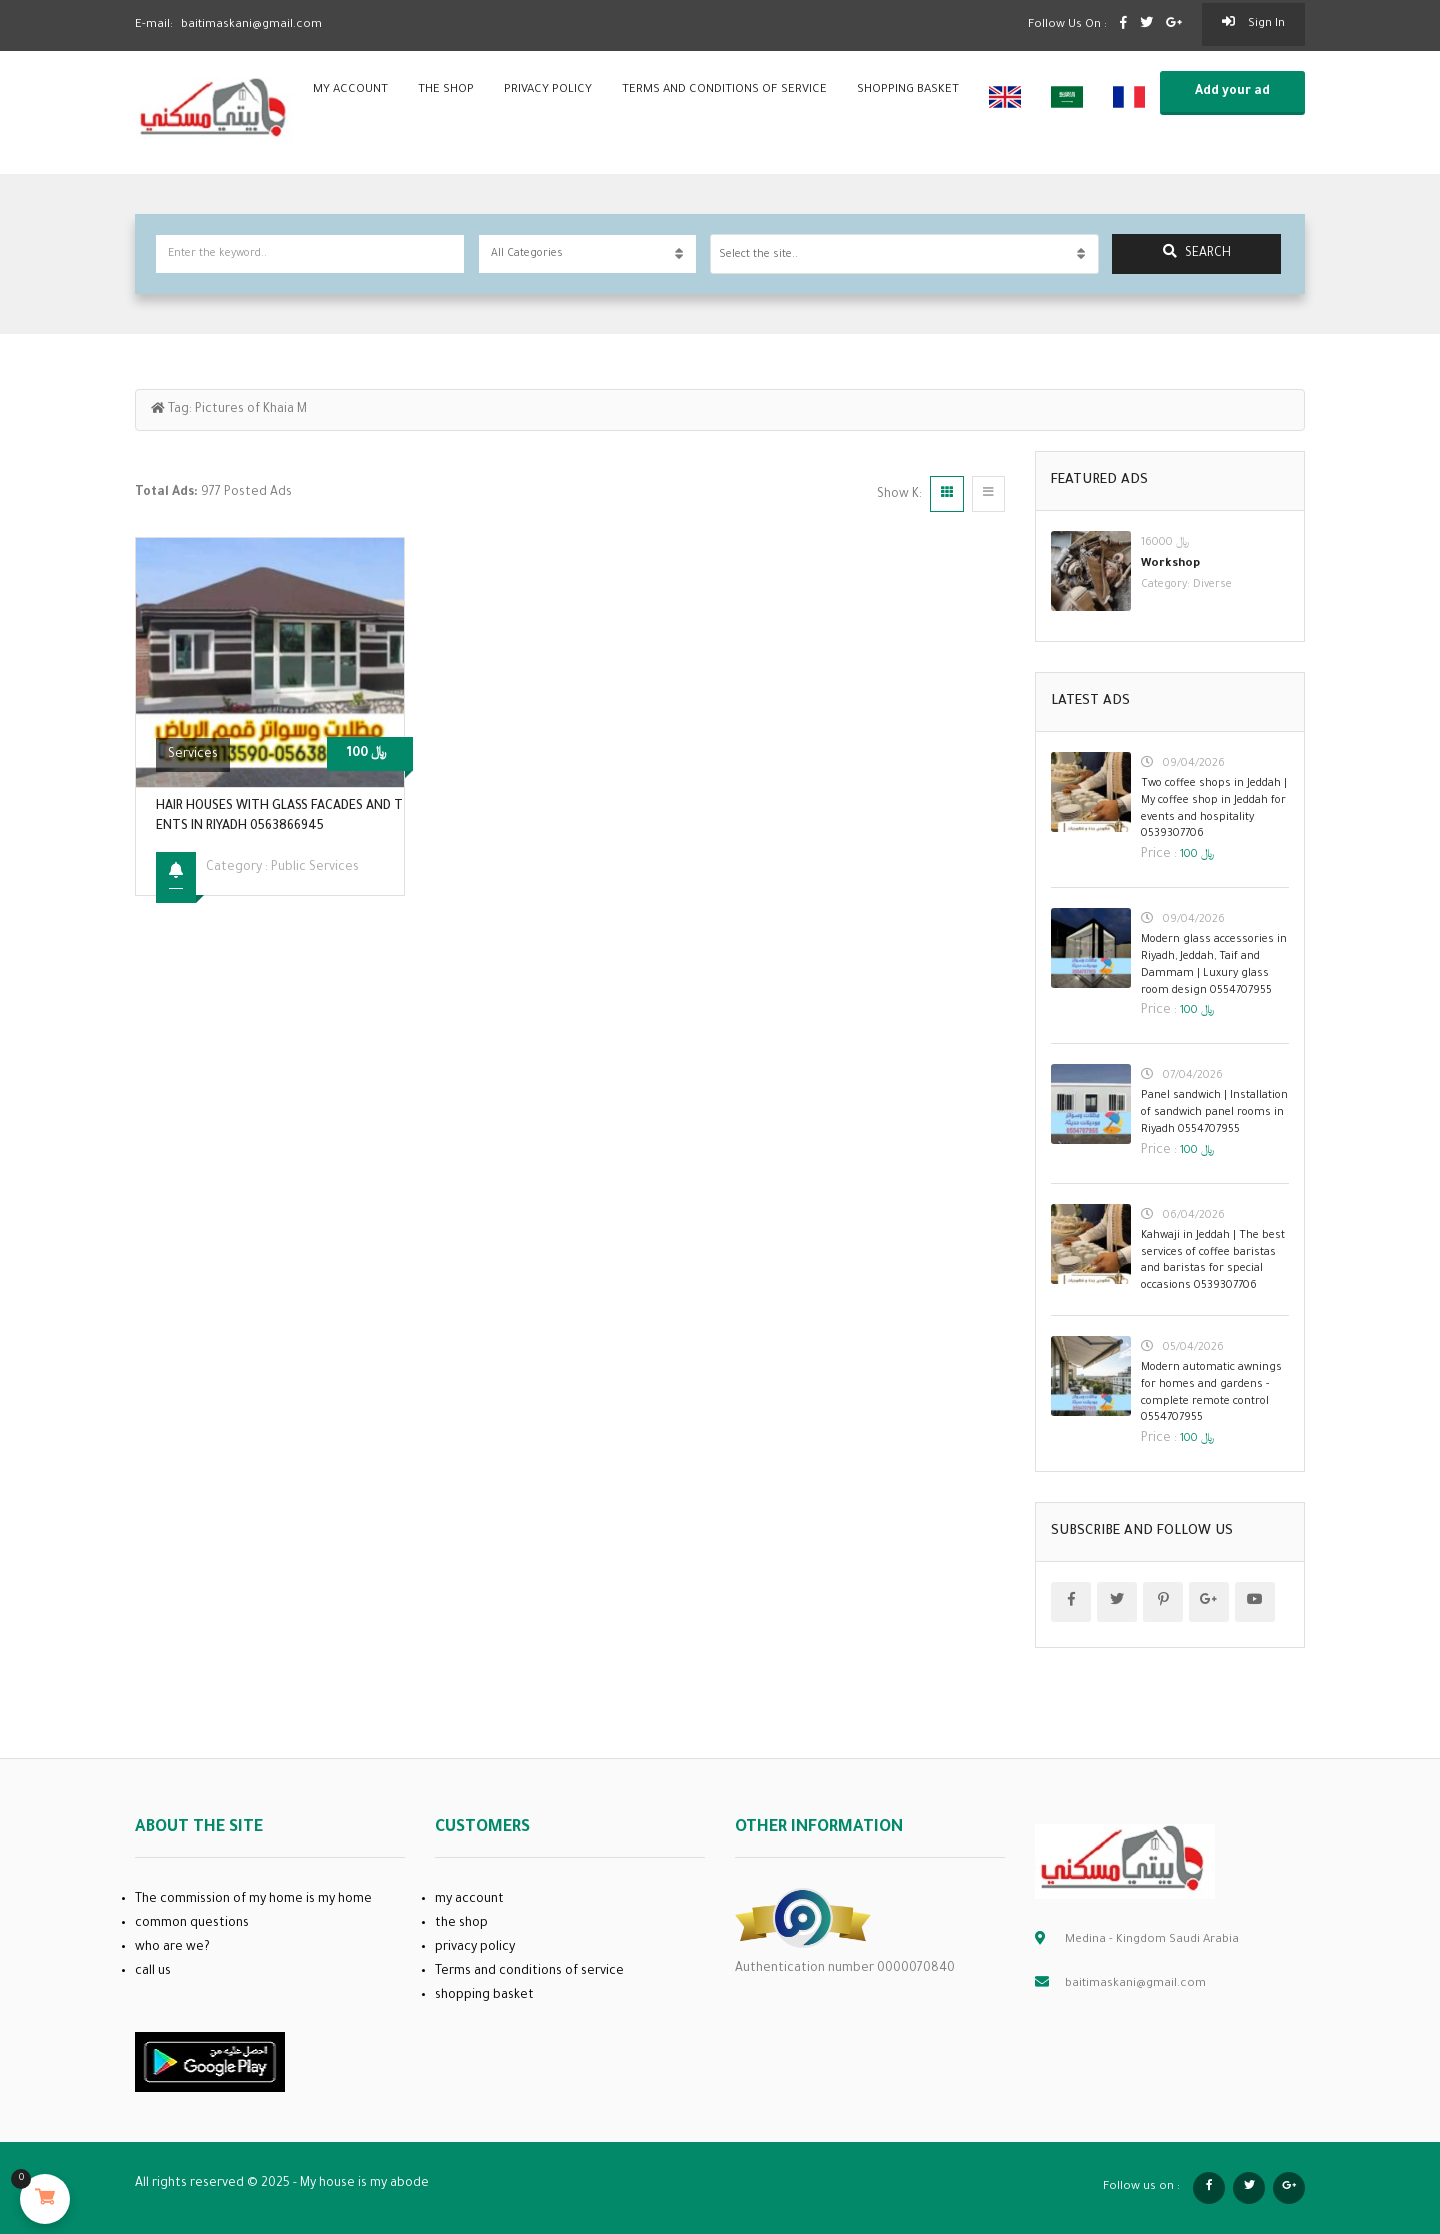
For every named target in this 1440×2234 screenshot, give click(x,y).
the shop (446, 90)
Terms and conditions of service (724, 90)
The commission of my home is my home (253, 1900)
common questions (192, 1924)
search (1197, 252)
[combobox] (904, 254)
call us (153, 1972)
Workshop (1170, 564)
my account (350, 90)
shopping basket (908, 90)
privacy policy (548, 90)
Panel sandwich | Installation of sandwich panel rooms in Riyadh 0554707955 (1214, 1113)
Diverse (1212, 585)
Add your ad (1232, 92)
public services (315, 868)
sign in (1253, 23)
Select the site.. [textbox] (758, 255)
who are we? (172, 1948)
